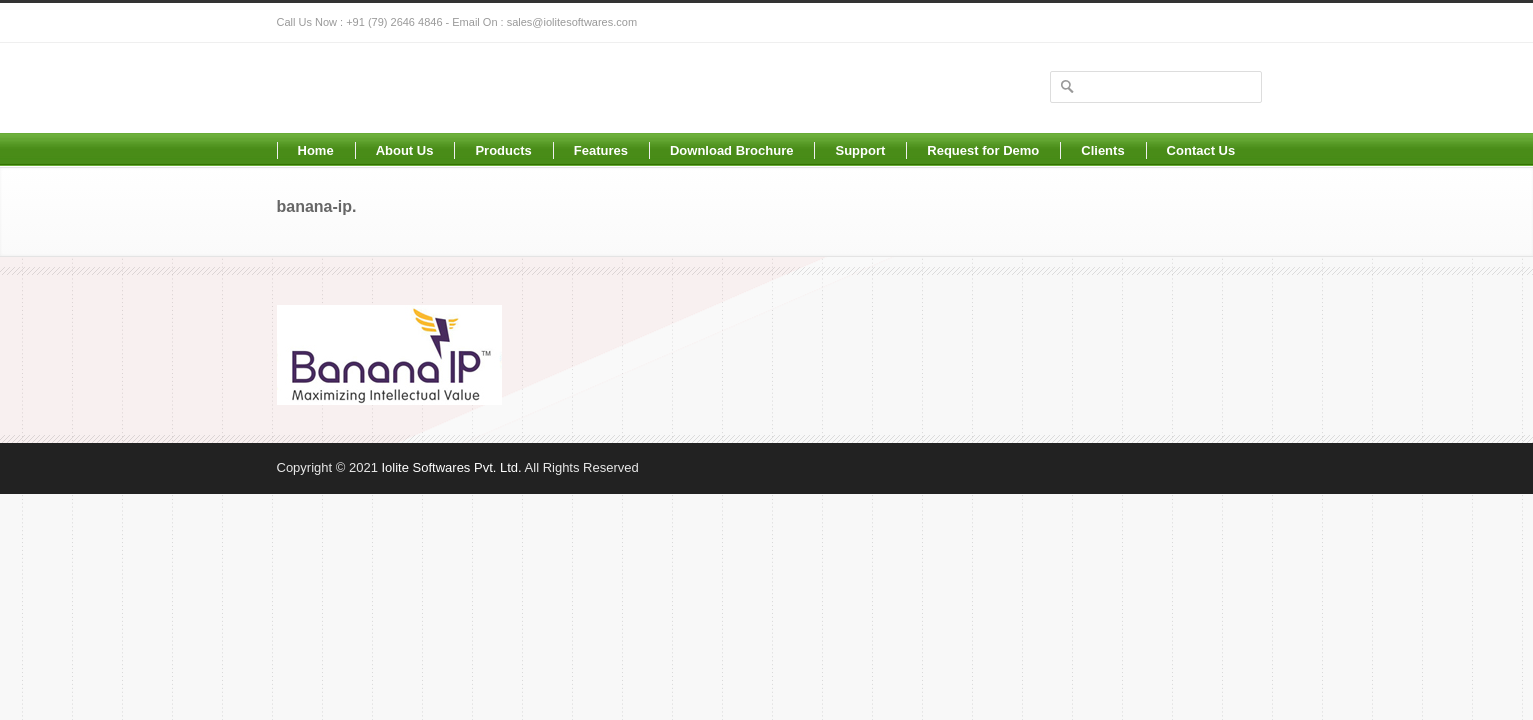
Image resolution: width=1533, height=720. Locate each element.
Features (601, 150)
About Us (405, 150)
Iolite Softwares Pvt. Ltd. (451, 467)
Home (316, 150)
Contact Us (1201, 150)
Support (860, 150)
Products (503, 150)
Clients (1102, 150)
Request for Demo (983, 150)
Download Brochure (732, 150)
